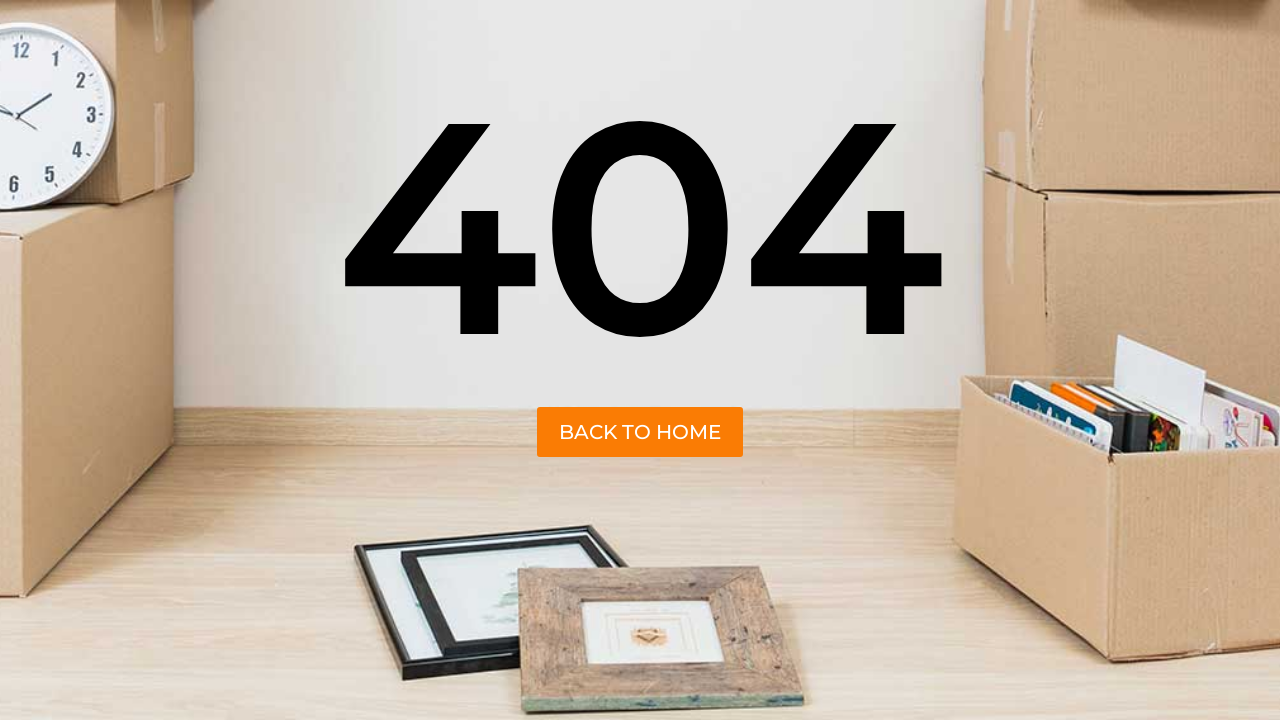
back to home (640, 432)
